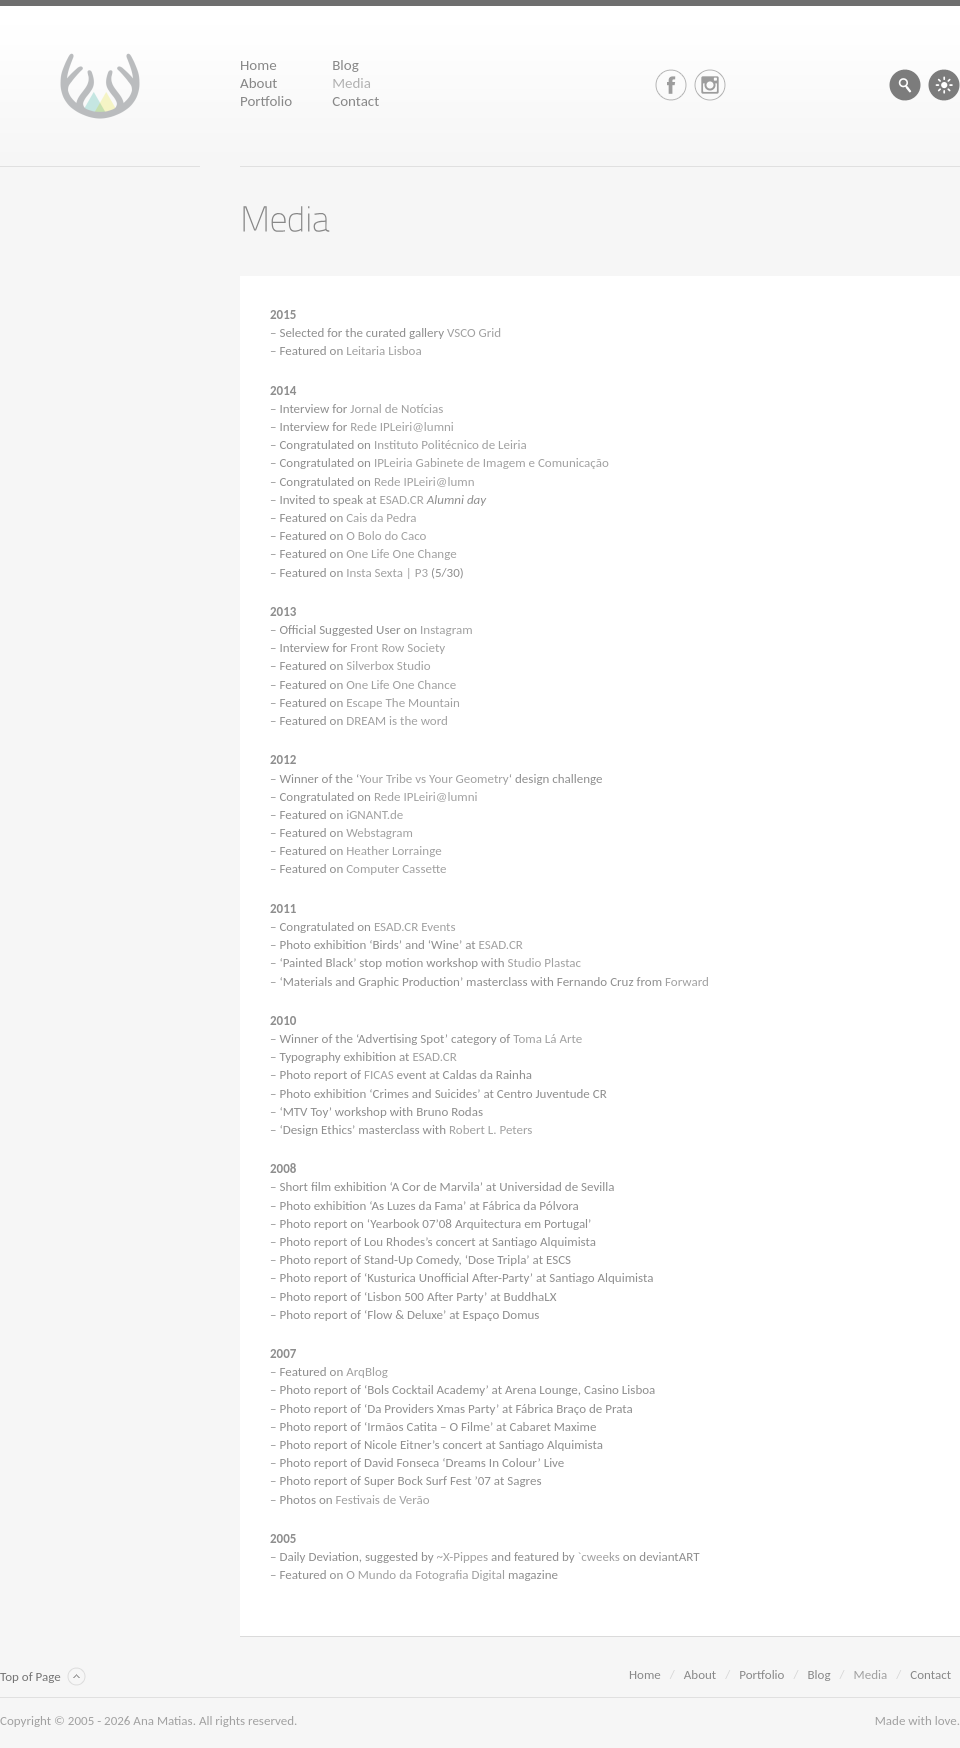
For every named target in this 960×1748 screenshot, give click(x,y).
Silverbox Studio (388, 665)
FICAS (379, 1074)
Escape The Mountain (403, 702)
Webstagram (379, 832)
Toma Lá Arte (547, 1038)
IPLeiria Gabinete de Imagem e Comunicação (491, 462)
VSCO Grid (474, 332)
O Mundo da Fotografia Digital (425, 1574)
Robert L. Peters (490, 1129)
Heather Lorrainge (393, 850)
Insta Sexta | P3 (387, 572)
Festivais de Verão (383, 1499)
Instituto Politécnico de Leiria (450, 444)
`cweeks (599, 1556)
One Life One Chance (401, 684)
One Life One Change (401, 553)
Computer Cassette (396, 868)
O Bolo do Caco (386, 535)
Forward (687, 981)
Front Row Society (397, 647)
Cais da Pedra (381, 517)
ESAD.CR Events (415, 926)
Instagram (446, 629)
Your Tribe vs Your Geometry (433, 778)
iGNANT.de (374, 814)
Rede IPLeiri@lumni (402, 426)
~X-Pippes (463, 1556)
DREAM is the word (397, 720)
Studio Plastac (545, 962)
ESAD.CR (402, 499)
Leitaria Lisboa (383, 350)
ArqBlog (367, 1371)
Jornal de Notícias (396, 408)
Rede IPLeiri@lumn (424, 481)
